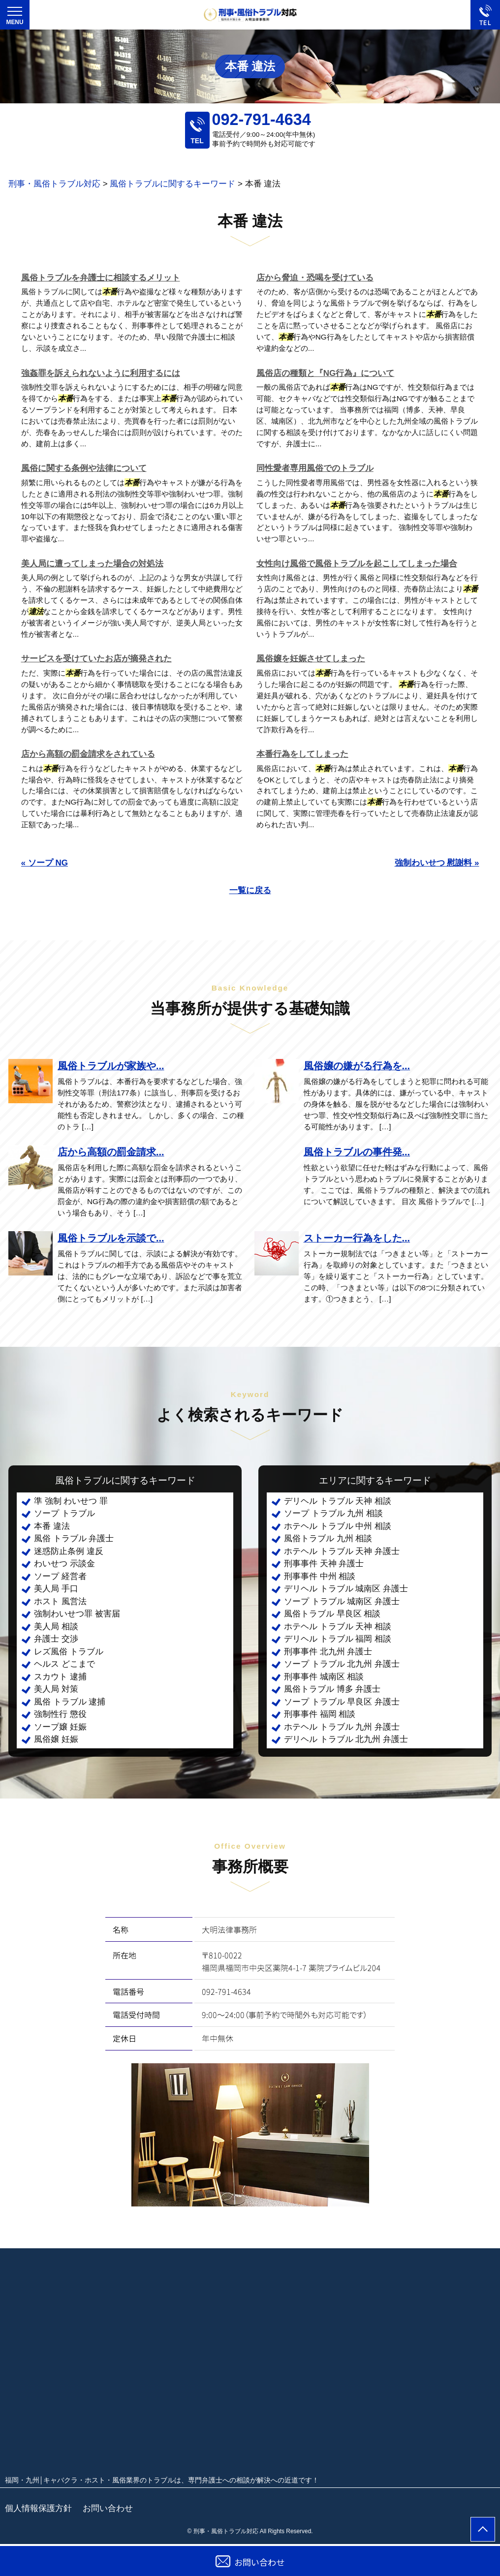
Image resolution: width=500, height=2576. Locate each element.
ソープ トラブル (64, 1513)
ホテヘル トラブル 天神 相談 (337, 1626)
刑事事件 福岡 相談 (319, 1714)
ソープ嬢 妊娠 (60, 1727)
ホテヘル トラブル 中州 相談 (337, 1526)
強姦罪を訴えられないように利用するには (100, 373)
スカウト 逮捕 (60, 1676)
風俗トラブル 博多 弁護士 (332, 1689)
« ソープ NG (44, 863)
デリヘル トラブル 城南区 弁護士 (346, 1588)
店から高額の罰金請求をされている (88, 754)
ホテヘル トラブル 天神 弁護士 (342, 1551)
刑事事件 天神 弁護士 (324, 1563)
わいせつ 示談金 (64, 1563)
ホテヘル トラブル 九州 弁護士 (342, 1727)
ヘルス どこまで (64, 1664)
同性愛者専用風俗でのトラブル (315, 468)
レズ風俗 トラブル (68, 1651)
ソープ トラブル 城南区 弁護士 (342, 1601)
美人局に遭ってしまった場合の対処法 (92, 563)
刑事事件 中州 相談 (319, 1576)
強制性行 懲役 (60, 1714)
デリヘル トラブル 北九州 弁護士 (346, 1739)
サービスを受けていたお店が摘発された (96, 658)
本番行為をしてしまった (302, 754)
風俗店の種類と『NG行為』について (325, 373)
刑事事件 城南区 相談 (324, 1676)
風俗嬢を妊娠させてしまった (310, 658)
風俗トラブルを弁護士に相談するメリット (100, 277)
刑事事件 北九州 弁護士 (328, 1651)
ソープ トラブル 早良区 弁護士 (342, 1702)
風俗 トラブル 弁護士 (74, 1538)
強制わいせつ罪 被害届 (77, 1613)
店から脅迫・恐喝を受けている (315, 277)
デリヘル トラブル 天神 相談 (337, 1501)
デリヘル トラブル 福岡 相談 (337, 1639)
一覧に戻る (250, 890)
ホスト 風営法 (60, 1601)
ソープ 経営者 (60, 1576)
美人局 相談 (56, 1626)
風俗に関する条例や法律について (84, 468)
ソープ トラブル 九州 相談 (333, 1513)
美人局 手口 (56, 1588)
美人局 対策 (56, 1689)
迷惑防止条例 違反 (68, 1551)
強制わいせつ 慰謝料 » (437, 863)
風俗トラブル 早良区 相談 (332, 1613)
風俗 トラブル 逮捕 (69, 1702)
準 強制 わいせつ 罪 (71, 1501)
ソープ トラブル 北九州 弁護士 (342, 1664)
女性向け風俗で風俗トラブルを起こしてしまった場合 (356, 563)
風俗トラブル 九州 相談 (328, 1538)
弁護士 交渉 (56, 1639)
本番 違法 (52, 1526)
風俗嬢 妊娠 (56, 1739)
